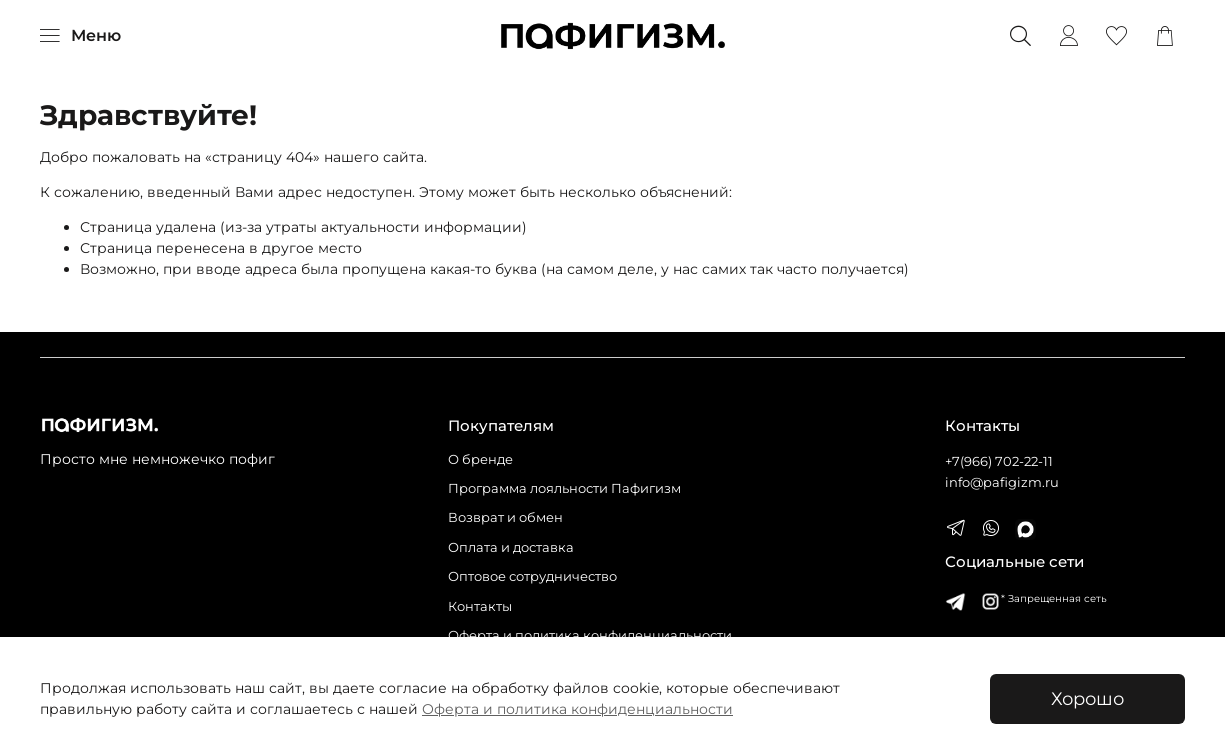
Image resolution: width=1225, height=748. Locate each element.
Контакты (480, 606)
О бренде (480, 459)
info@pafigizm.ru (1002, 482)
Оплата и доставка (511, 547)
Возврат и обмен (505, 517)
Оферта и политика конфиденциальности (577, 709)
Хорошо (1087, 698)
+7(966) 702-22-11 (999, 461)
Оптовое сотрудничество (532, 576)
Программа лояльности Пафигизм (564, 488)
